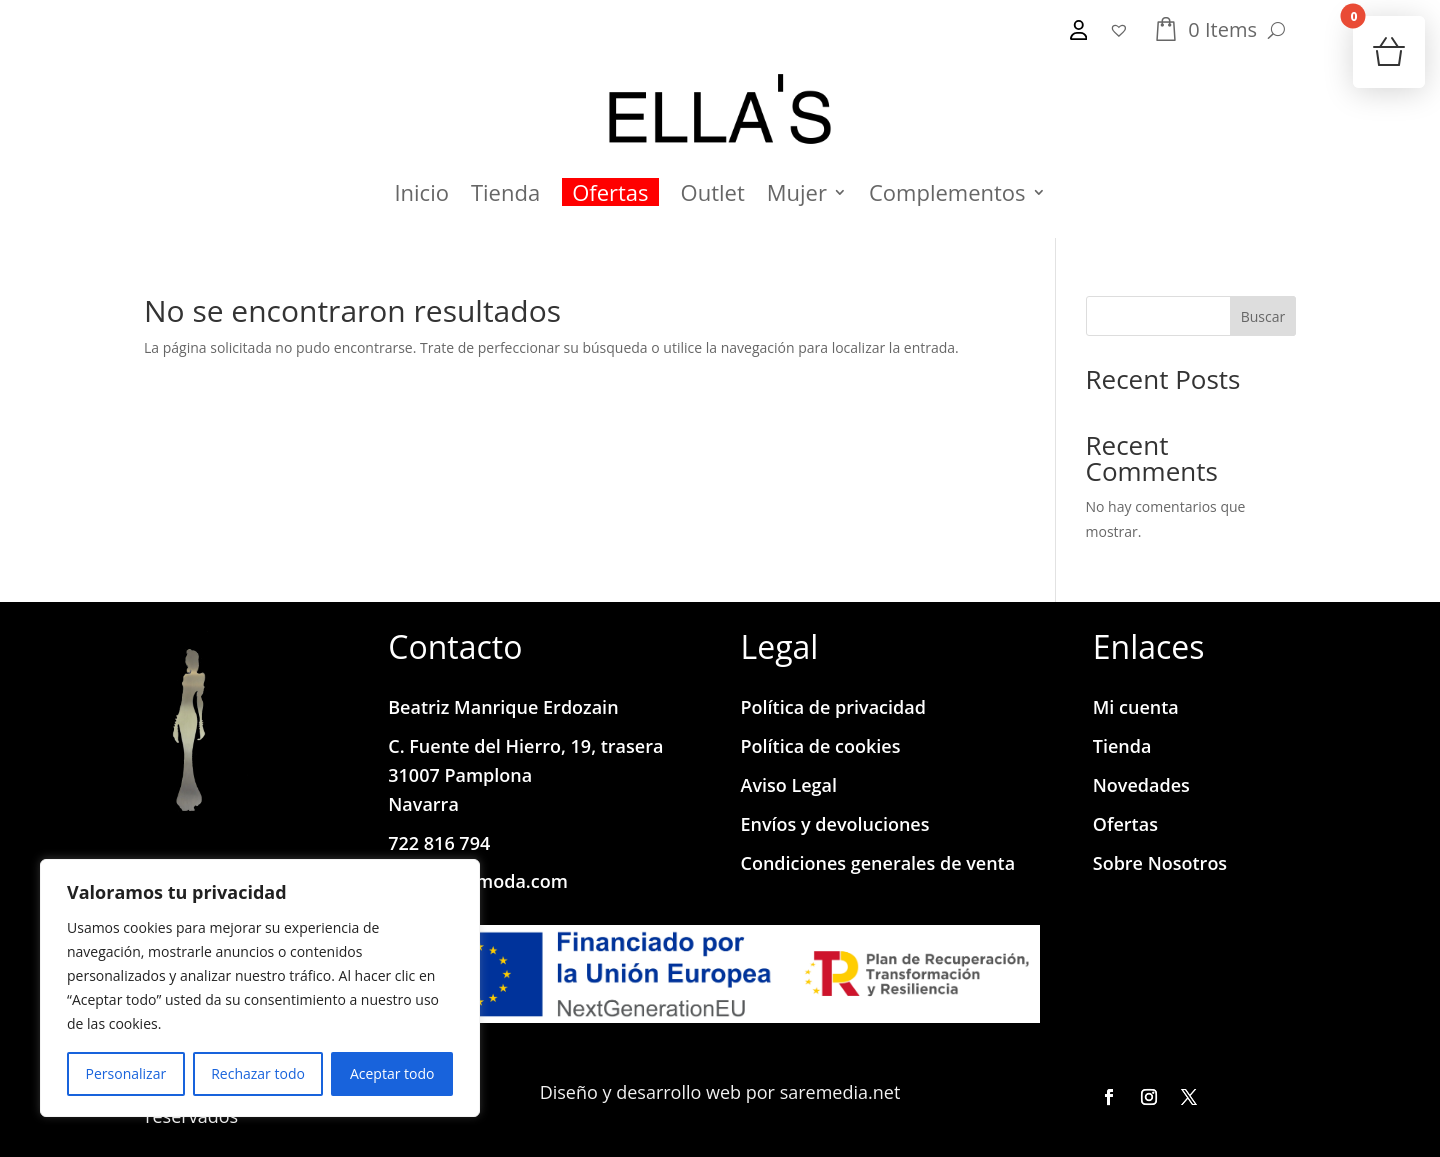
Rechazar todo (258, 1073)
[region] (260, 988)
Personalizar (126, 1073)
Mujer (797, 192)
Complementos (947, 192)
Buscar (1263, 316)
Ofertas (610, 192)
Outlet (713, 192)
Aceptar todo (392, 1073)
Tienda (505, 192)
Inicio (421, 192)
